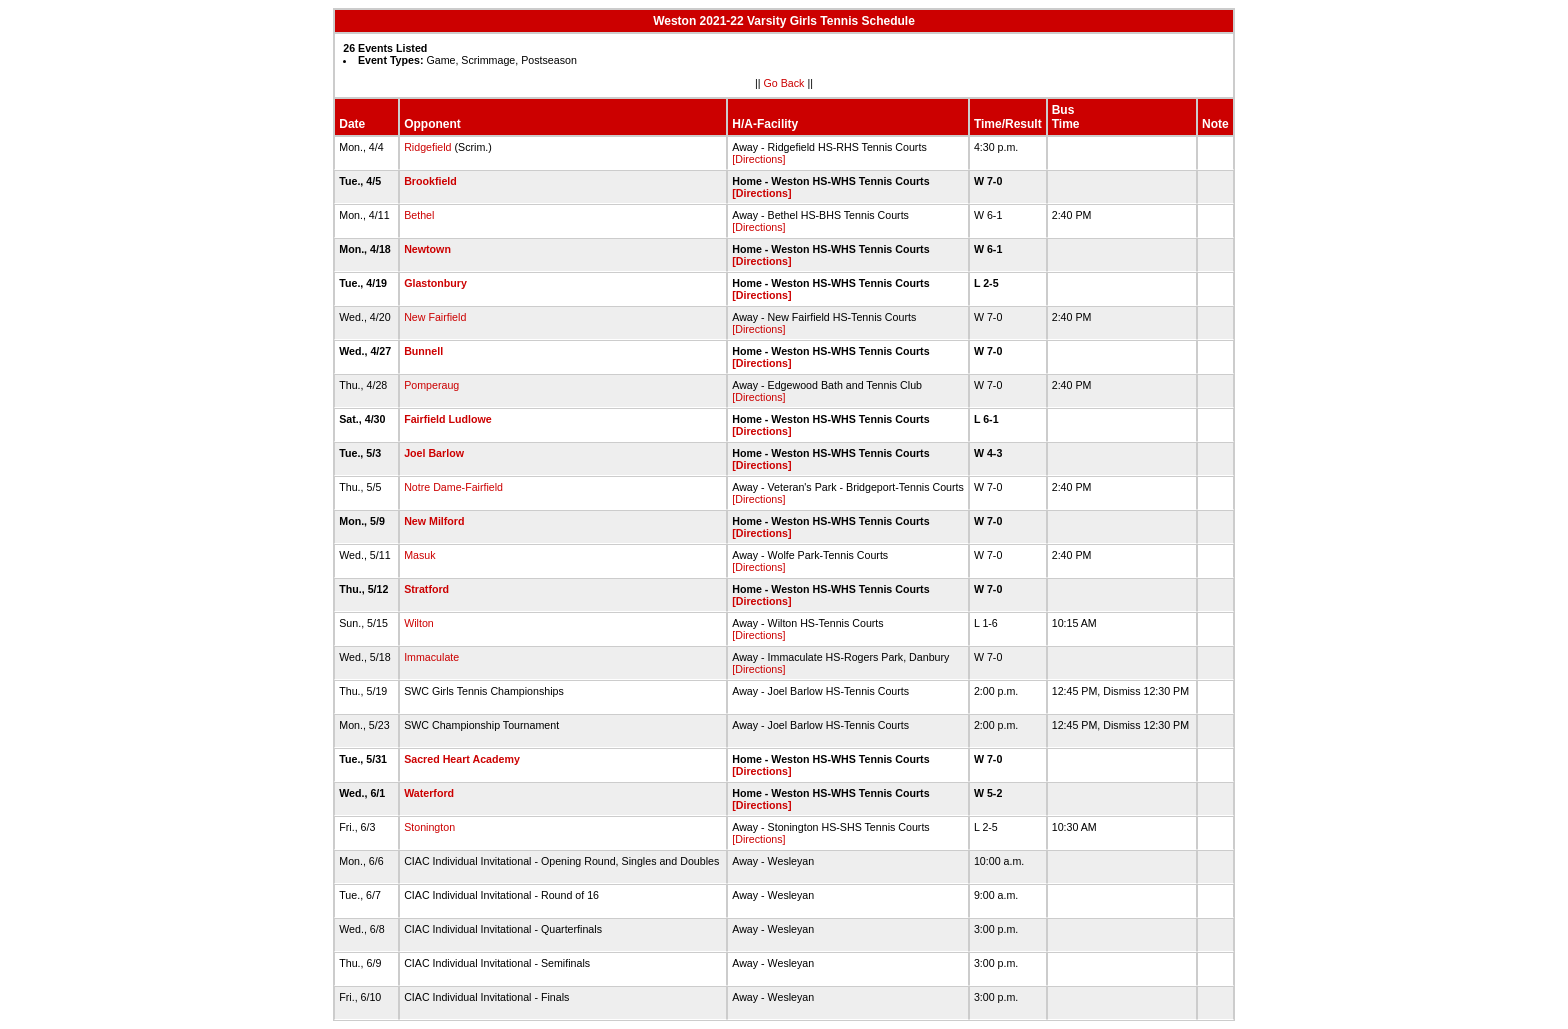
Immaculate (431, 657)
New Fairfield (435, 317)
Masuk (419, 555)
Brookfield (430, 181)
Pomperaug (431, 385)
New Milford (434, 521)
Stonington (429, 827)
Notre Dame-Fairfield (453, 487)
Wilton (419, 623)
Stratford (426, 589)
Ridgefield (427, 147)
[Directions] (758, 159)
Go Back (784, 83)
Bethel (419, 215)
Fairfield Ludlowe (448, 419)
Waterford (429, 793)
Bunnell (423, 351)
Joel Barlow (434, 453)
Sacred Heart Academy (462, 759)
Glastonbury (435, 283)
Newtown (427, 249)
